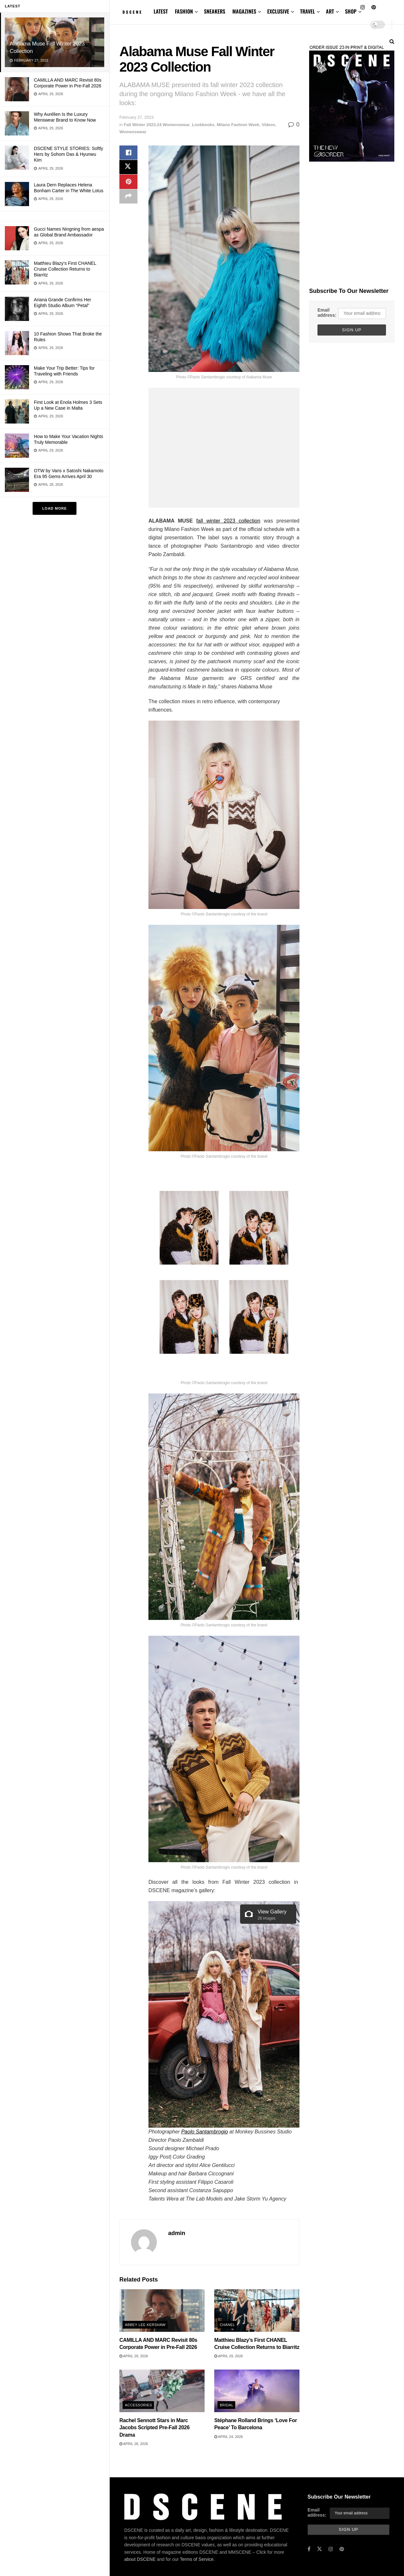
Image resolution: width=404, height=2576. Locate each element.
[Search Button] (391, 41)
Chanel (227, 2325)
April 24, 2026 (228, 2437)
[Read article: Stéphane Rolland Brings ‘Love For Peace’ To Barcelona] (256, 2391)
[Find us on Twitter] (319, 2549)
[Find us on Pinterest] (341, 2549)
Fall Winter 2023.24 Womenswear (157, 124)
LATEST (161, 11)
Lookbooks (203, 124)
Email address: (327, 312)
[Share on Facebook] (128, 153)
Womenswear (132, 131)
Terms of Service (197, 2539)
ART (330, 11)
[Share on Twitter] (128, 168)
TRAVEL (307, 11)
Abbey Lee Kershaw (145, 2325)
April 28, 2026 (133, 2444)
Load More (54, 508)
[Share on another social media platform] (128, 199)
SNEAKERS (214, 11)
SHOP (351, 11)
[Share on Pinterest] (128, 184)
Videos (268, 124)
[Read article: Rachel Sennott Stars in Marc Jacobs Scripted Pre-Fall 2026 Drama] (162, 2391)
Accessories (138, 2405)
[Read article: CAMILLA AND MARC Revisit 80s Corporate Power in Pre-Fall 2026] (162, 2310)
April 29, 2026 (133, 2356)
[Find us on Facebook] (309, 2549)
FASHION (184, 11)
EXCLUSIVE (278, 11)
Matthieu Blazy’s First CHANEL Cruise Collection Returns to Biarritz (65, 269)
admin (176, 2233)
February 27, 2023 (136, 117)
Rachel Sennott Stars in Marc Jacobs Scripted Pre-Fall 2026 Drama (154, 2428)
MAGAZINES (244, 11)
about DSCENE (140, 2539)
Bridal (226, 2405)
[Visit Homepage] (132, 12)
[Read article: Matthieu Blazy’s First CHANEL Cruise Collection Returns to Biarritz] (256, 2310)
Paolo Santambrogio (204, 2131)
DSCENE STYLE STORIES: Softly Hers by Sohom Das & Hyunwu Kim (68, 154)
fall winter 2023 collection (228, 521)
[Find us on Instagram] (330, 2549)
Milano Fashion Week (238, 124)
